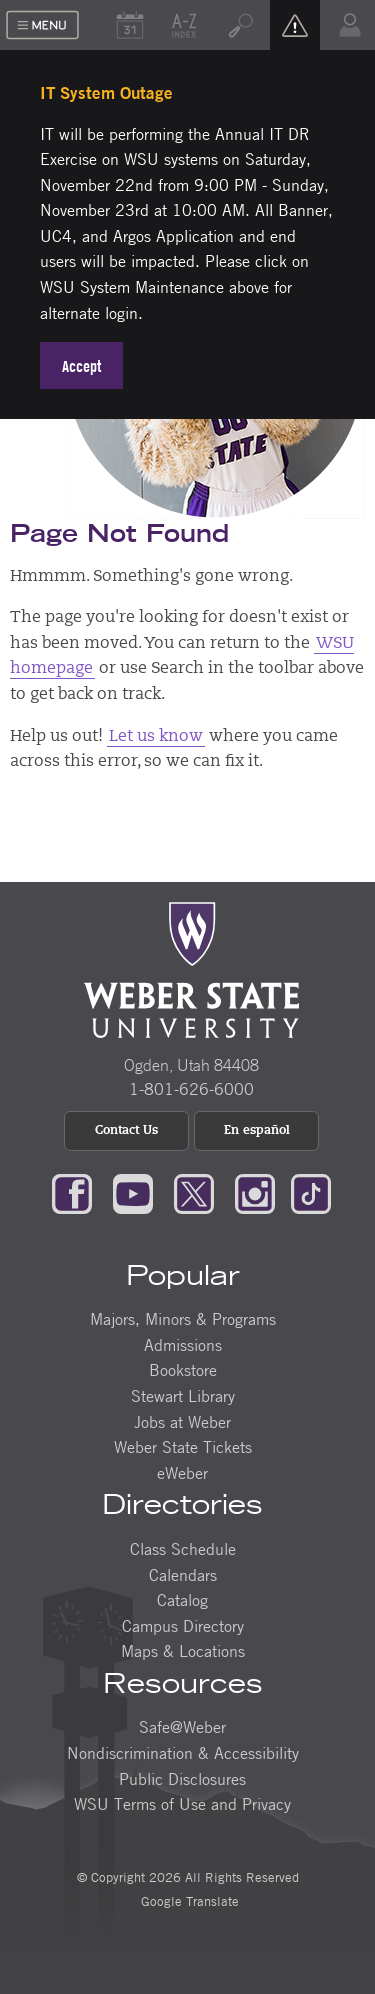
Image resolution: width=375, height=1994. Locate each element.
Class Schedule (183, 1549)
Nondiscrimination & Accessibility (183, 1753)
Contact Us (126, 1131)
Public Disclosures (182, 1779)
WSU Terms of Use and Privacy (182, 1804)
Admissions (183, 1345)
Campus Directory (183, 1626)
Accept (81, 366)
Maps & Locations (183, 1651)
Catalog (182, 1600)
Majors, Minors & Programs (183, 1319)
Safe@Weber (182, 1727)
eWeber (182, 1473)
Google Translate (188, 1901)
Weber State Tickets (183, 1447)
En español (257, 1131)
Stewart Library (183, 1396)
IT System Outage (106, 92)
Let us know (156, 737)
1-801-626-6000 (191, 1089)
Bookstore (183, 1370)
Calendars (183, 1575)
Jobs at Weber (182, 1422)
